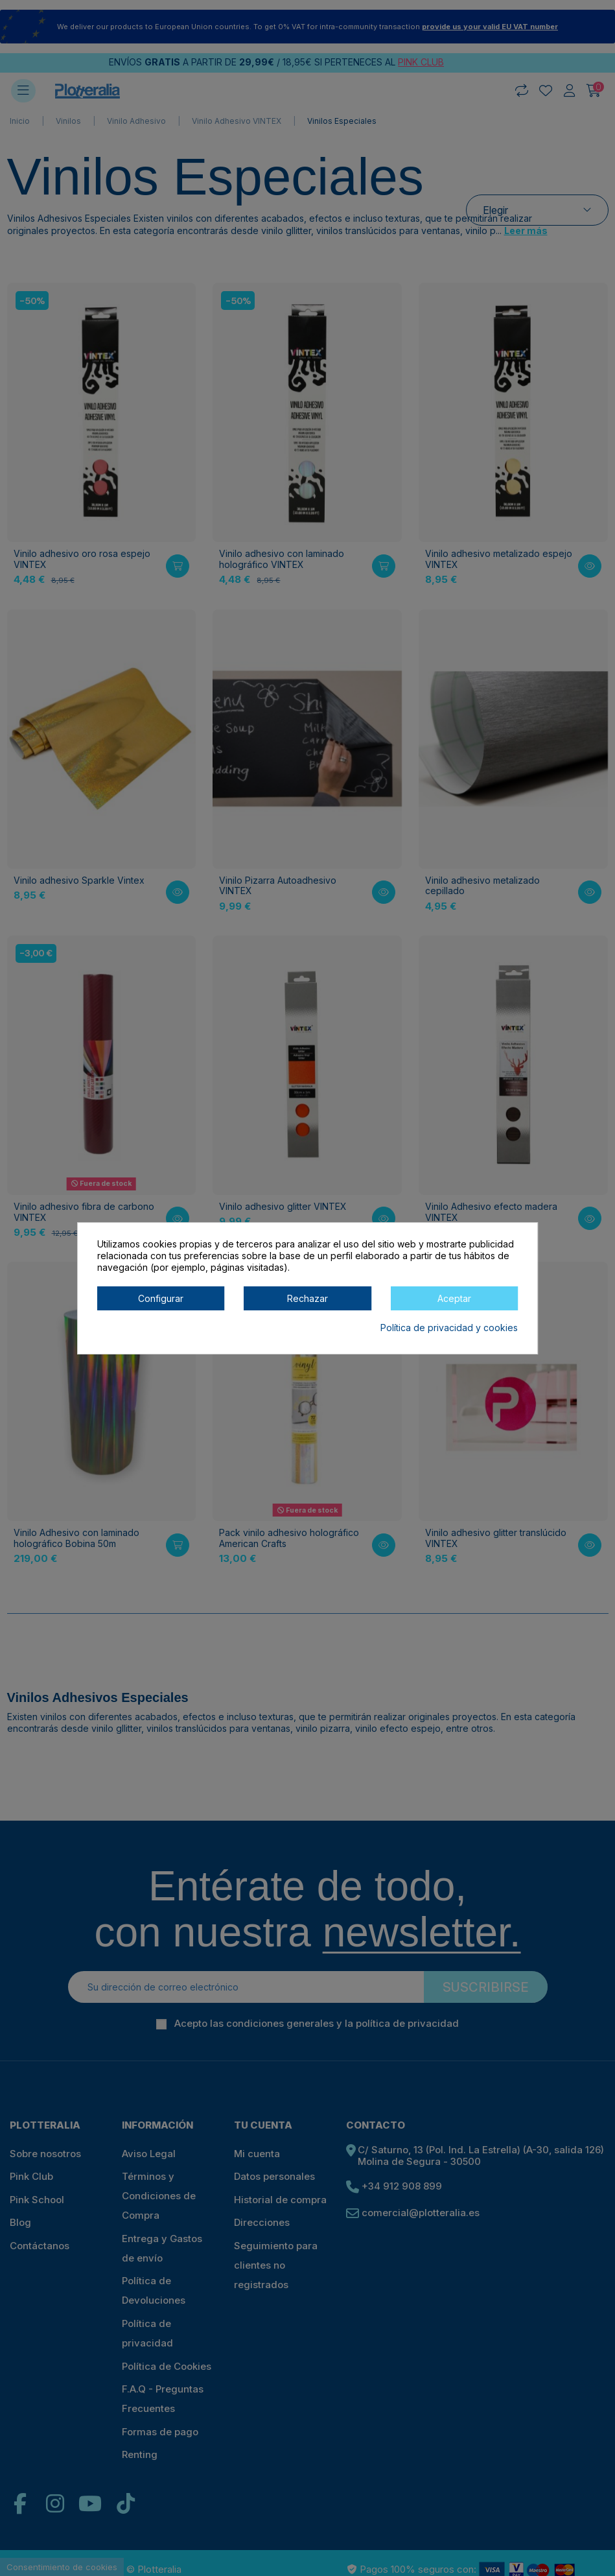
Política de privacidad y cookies (449, 1327)
